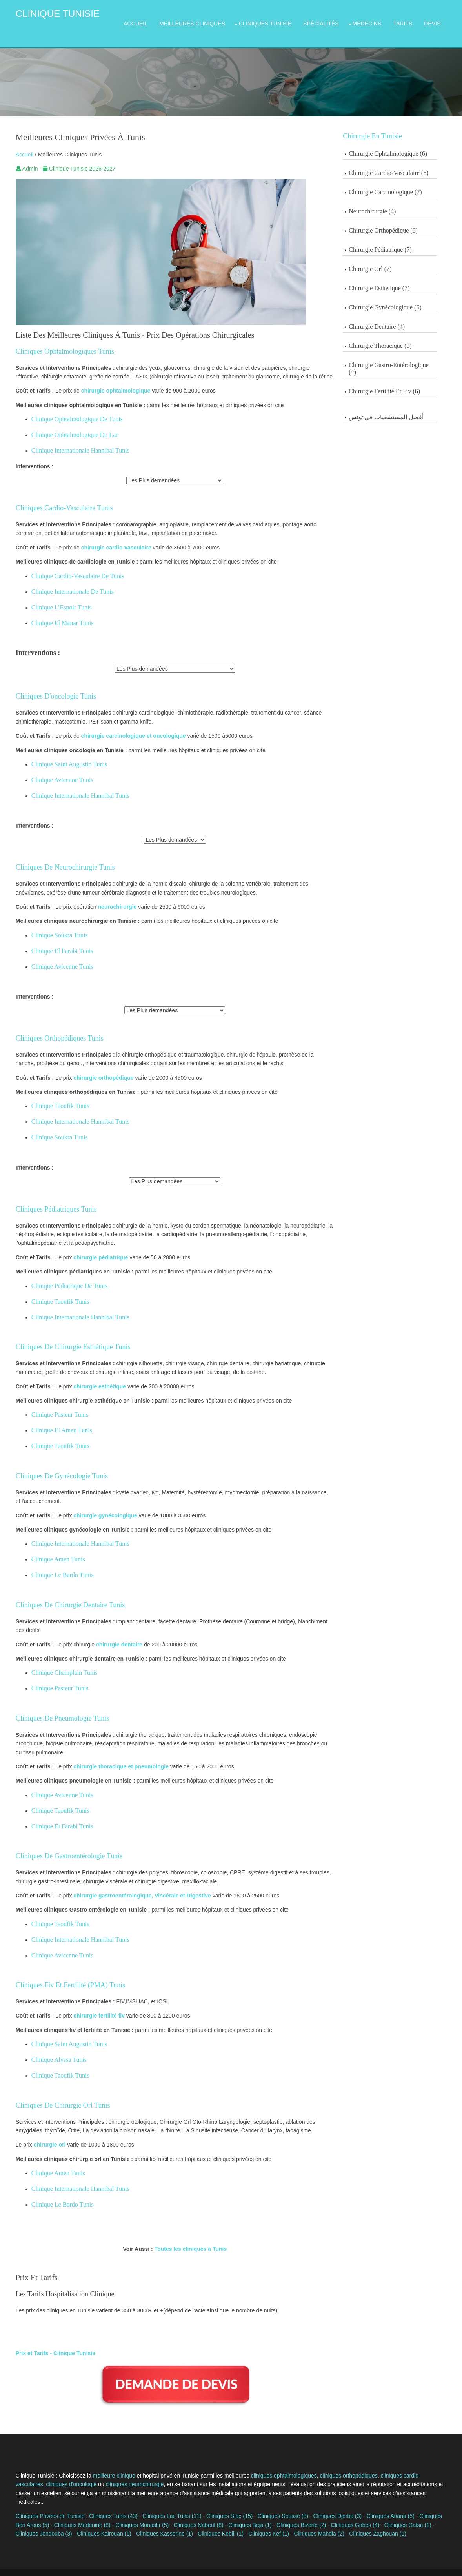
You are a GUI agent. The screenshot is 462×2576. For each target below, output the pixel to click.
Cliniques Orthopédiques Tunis (51, 1028)
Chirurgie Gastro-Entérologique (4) (403, 359)
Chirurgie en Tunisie (386, 126)
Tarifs (410, 19)
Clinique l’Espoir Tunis (53, 597)
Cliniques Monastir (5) (122, 2501)
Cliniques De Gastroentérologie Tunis (61, 1846)
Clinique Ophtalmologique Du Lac (67, 425)
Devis (440, 19)
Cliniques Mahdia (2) (287, 2510)
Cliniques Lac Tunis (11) (164, 2493)
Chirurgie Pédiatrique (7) (394, 239)
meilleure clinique (106, 2461)
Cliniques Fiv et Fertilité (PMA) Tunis (62, 1975)
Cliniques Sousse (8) (274, 2493)
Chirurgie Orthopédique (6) (397, 220)
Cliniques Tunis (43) (105, 2493)
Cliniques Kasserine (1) (132, 2510)
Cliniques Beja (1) (231, 2501)
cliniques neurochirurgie (96, 2470)
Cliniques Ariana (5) (382, 2493)
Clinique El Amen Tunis (53, 1420)
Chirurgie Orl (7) (384, 259)
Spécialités (329, 19)
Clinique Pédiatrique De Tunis (61, 1276)
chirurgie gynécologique (97, 1506)
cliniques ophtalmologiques (276, 2461)
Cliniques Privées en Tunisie (41, 2493)
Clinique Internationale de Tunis (64, 582)
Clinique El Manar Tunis (54, 613)
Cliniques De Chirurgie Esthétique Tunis (64, 1337)
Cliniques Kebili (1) (188, 2510)
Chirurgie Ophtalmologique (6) (402, 143)
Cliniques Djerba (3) (329, 2493)
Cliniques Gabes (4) (336, 2501)
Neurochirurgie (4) (386, 201)
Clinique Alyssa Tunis (50, 2050)
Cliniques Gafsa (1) (388, 2501)
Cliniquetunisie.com (131, 2564)
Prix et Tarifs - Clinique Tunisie (47, 2343)
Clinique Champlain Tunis (56, 1662)
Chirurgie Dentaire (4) (391, 316)
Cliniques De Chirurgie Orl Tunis (54, 2095)
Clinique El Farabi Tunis (54, 941)
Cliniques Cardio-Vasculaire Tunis (56, 498)
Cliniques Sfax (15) (221, 2493)
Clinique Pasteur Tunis (51, 1405)
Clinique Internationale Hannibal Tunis (72, 440)
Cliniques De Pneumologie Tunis (54, 1708)
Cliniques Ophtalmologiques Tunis (56, 342)
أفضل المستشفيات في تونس (400, 407)
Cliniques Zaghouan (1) (345, 2510)
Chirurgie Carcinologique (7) (399, 182)
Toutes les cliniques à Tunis (188, 2239)
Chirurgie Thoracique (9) (394, 336)
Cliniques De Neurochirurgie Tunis (57, 857)
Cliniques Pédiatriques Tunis (48, 1199)
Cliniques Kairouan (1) (72, 2510)
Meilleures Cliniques (200, 19)
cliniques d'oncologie (32, 2470)
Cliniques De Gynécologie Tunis (53, 1466)
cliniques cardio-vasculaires (406, 2461)
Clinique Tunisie (49, 13)
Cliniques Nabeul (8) (179, 2501)
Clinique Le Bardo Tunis (54, 1565)
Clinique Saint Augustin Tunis (61, 754)
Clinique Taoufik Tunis (52, 1096)
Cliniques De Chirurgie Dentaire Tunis (62, 1595)
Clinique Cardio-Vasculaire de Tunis (69, 566)
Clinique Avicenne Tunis (54, 770)
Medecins (374, 19)
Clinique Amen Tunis (50, 1549)
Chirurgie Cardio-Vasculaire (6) (402, 163)
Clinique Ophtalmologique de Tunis (69, 409)
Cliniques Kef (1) (236, 2510)
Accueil (144, 19)
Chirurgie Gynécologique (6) (399, 297)
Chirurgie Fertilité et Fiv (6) (398, 381)
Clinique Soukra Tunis (51, 925)
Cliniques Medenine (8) (63, 2501)
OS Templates (437, 2564)
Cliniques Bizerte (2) (282, 2501)
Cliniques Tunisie (273, 19)
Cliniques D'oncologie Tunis (47, 686)
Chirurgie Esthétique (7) (393, 278)
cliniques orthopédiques (340, 2461)
